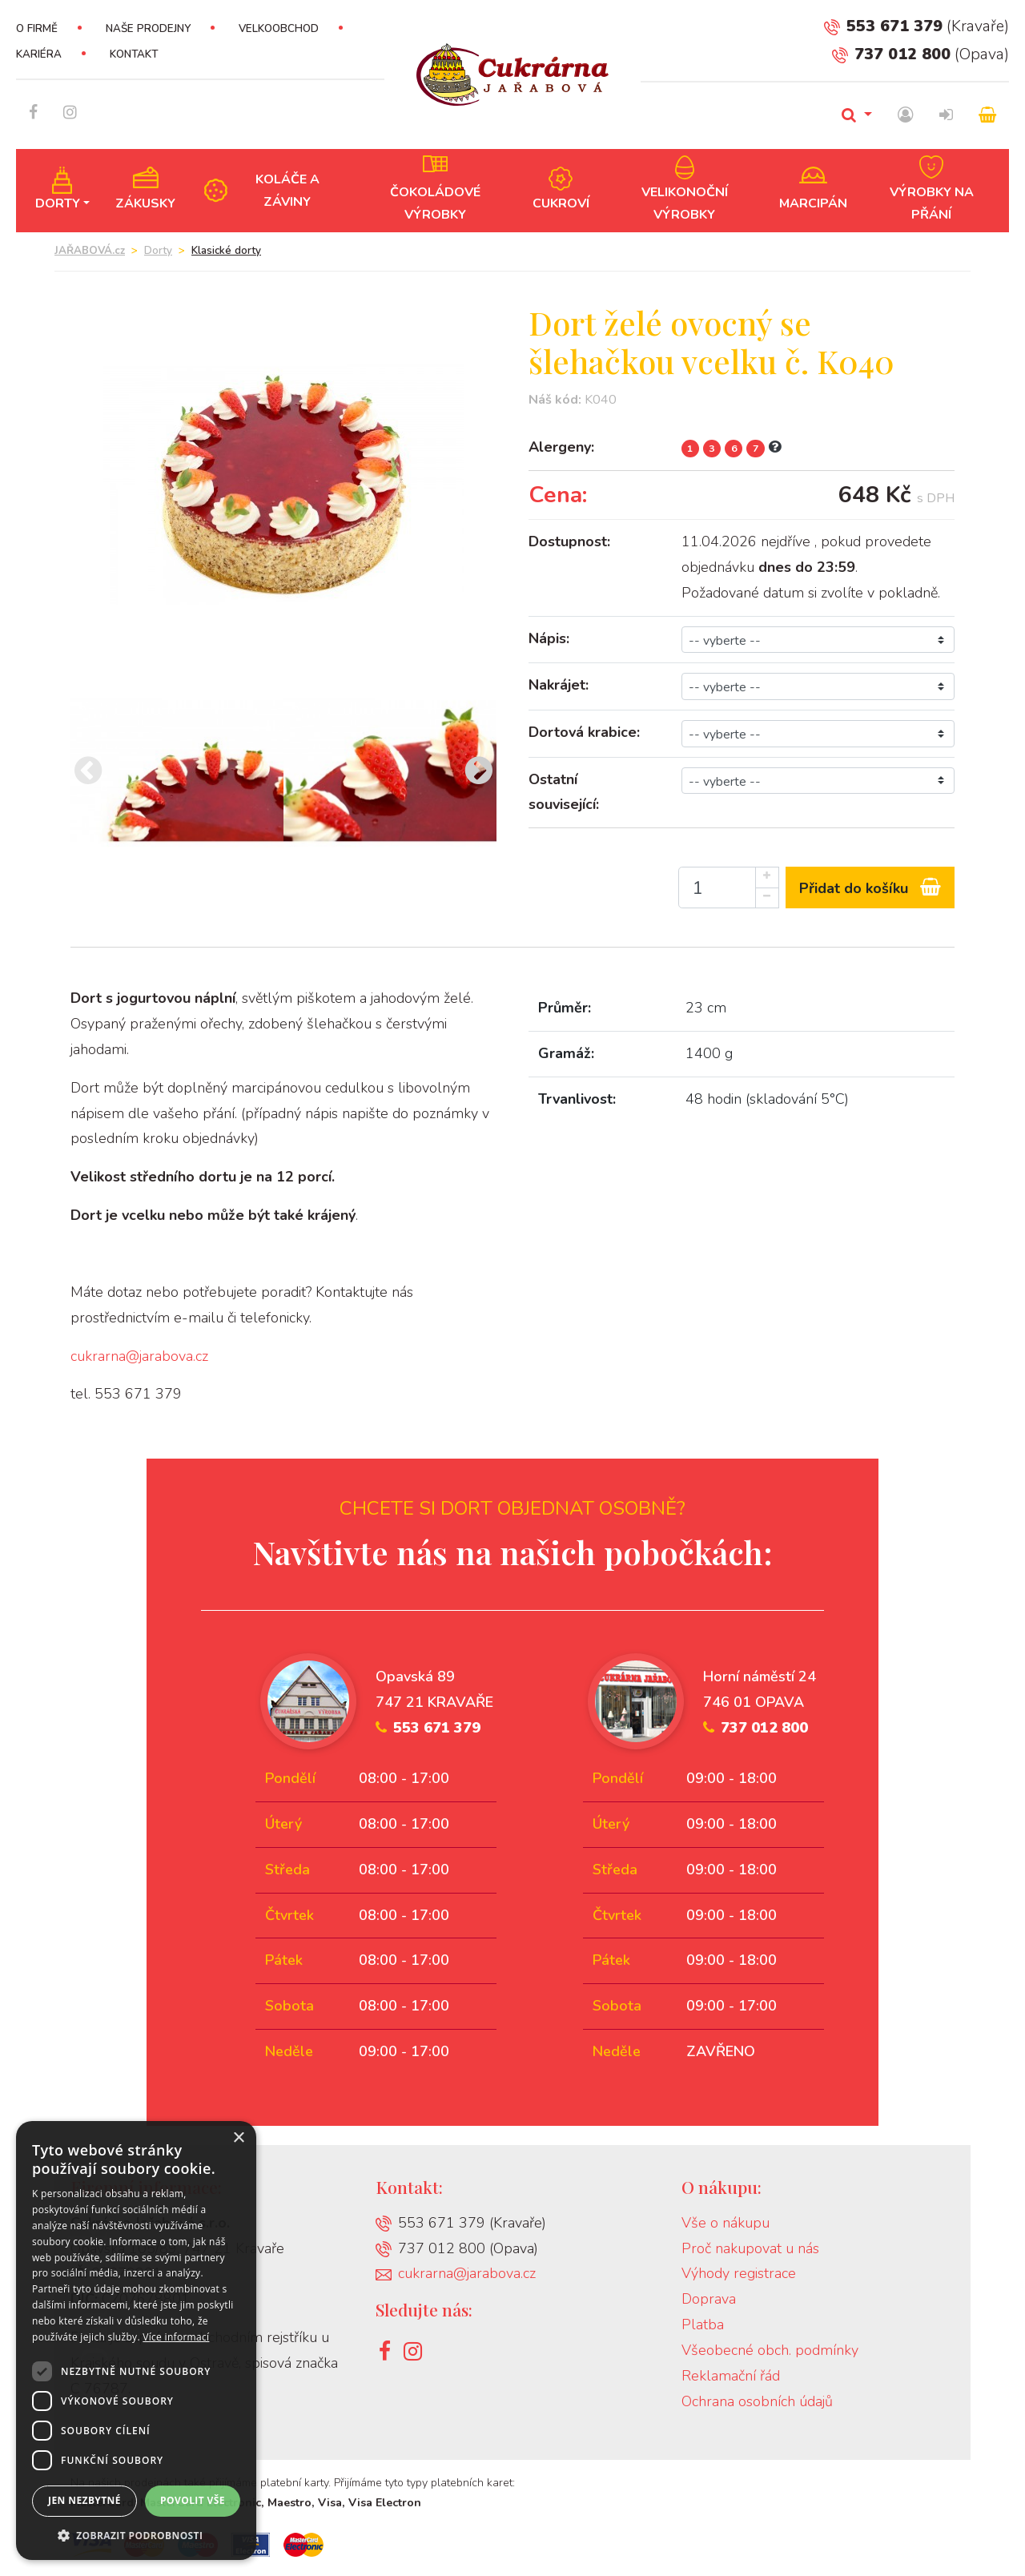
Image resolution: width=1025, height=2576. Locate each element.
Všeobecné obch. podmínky (769, 2350)
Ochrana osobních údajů (757, 2401)
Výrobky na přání (932, 203)
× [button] (238, 2138)
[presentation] (88, 773)
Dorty (57, 203)
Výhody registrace (738, 2273)
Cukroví (561, 203)
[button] (136, 2535)
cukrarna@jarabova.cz (139, 1356)
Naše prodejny (148, 29)
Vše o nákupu (725, 2222)
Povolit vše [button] (192, 2500)
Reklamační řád (730, 2375)
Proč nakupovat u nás (750, 2248)
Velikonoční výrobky (684, 203)
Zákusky (145, 203)
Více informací (176, 2337)
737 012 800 (891, 54)
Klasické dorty (226, 251)
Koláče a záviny (287, 191)
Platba (702, 2324)
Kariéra (39, 54)
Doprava (708, 2298)
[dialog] (136, 2340)
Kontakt (134, 54)
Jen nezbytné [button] (84, 2500)
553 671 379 (883, 26)
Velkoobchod (279, 29)
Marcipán (813, 203)
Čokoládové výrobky (435, 203)
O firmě (37, 29)
